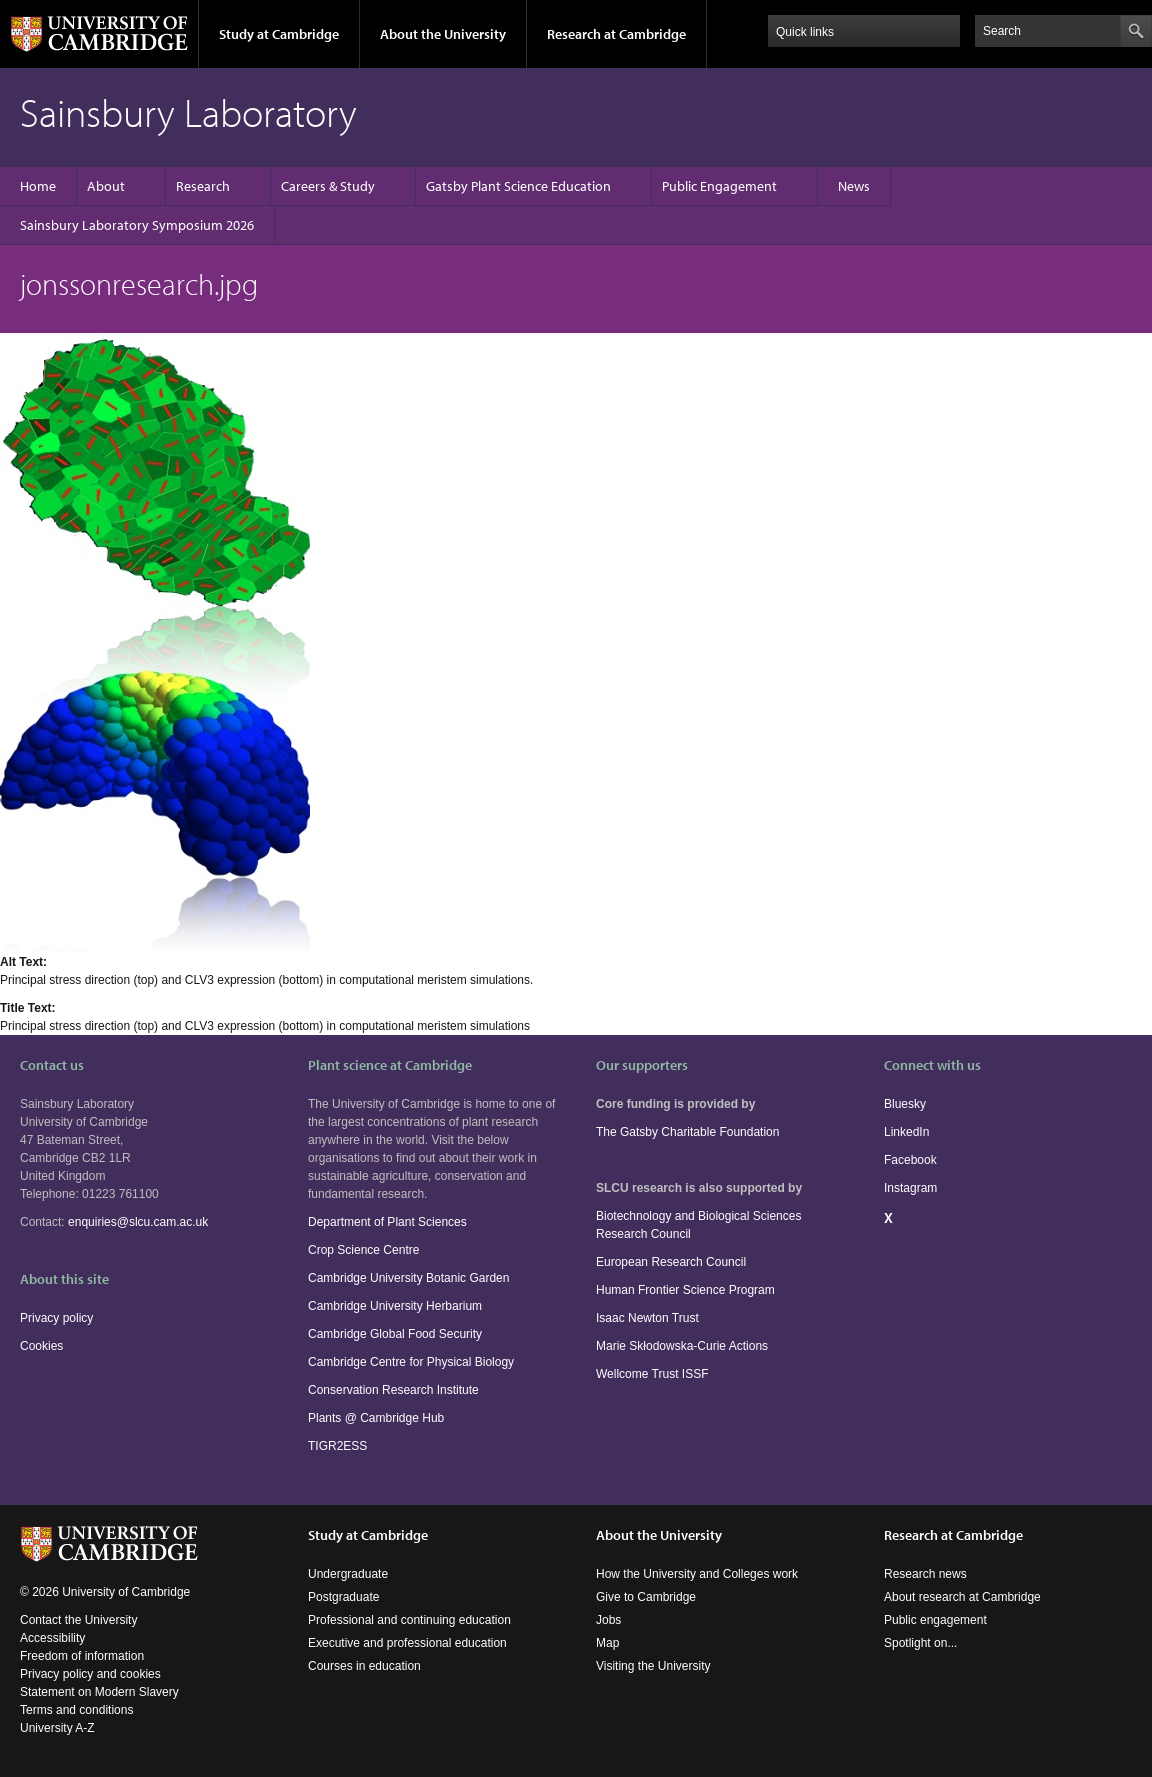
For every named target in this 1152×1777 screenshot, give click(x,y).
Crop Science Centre (363, 1250)
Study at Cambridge (279, 34)
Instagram (910, 1188)
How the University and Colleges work (697, 1574)
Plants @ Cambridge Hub (376, 1418)
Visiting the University (653, 1666)
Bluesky (905, 1104)
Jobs (608, 1620)
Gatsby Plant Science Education (518, 186)
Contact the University (78, 1620)
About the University (443, 34)
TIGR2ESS (337, 1446)
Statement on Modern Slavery (99, 1692)
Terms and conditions (76, 1710)
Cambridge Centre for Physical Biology (411, 1362)
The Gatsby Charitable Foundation (687, 1132)
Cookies (41, 1346)
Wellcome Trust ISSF (652, 1374)
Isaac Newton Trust (647, 1318)
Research (203, 186)
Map (607, 1643)
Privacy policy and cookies (90, 1674)
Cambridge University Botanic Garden (408, 1278)
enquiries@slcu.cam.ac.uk (138, 1222)
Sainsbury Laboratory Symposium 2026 (137, 225)
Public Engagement (719, 186)
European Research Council (671, 1262)
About (106, 186)
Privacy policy (56, 1318)
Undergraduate (348, 1574)
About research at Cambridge (962, 1597)
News (854, 186)
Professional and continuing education (409, 1620)
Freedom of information (82, 1656)
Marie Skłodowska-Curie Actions (682, 1346)
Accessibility (52, 1638)
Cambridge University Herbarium (395, 1306)
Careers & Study (328, 186)
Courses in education (364, 1666)
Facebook (910, 1160)
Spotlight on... (920, 1643)
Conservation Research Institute (393, 1390)
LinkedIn (906, 1132)
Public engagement (935, 1620)
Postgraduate (343, 1597)
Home (38, 186)
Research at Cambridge (616, 34)
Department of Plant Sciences (387, 1222)
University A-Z (57, 1728)
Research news (925, 1574)
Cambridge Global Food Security (395, 1334)
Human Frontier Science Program (685, 1290)
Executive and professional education (407, 1643)
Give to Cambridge (646, 1597)
